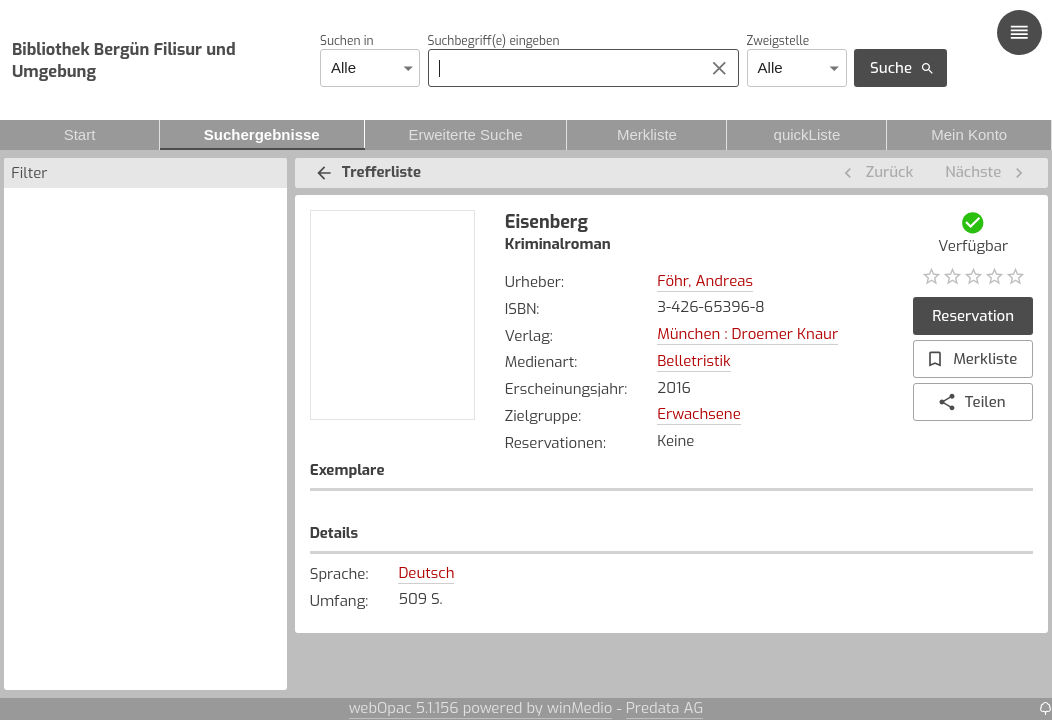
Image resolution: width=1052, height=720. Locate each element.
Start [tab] (79, 135)
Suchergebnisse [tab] (262, 135)
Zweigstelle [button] (367, 513)
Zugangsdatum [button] (719, 513)
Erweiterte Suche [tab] (466, 135)
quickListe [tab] (806, 135)
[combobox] (560, 68)
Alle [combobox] (343, 67)
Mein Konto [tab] (969, 135)
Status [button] (893, 513)
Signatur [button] (556, 513)
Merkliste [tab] (646, 135)
